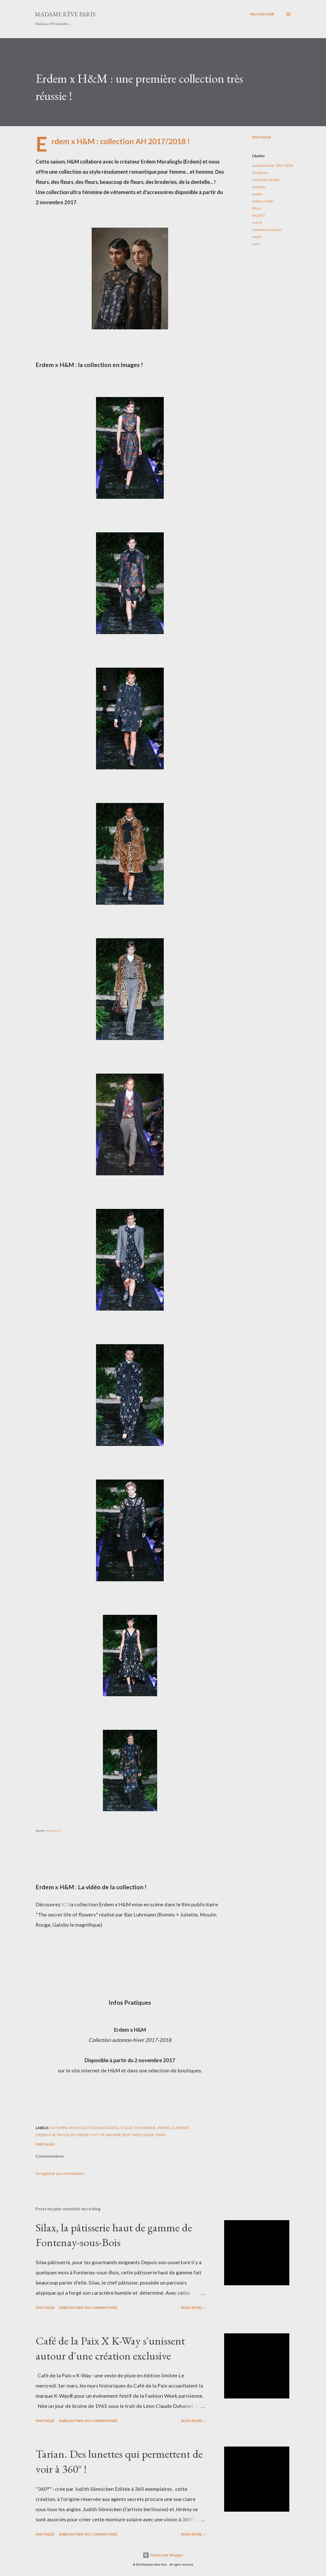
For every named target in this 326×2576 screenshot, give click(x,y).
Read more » (193, 2307)
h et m (257, 222)
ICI (65, 1904)
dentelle (258, 187)
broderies (259, 172)
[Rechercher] (262, 14)
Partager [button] (261, 137)
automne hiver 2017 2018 (272, 165)
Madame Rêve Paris (65, 14)
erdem (257, 194)
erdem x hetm (262, 201)
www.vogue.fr (53, 1830)
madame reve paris (266, 229)
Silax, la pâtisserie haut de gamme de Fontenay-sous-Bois (114, 2235)
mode (256, 237)
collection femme (265, 180)
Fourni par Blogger (163, 2555)
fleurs (256, 208)
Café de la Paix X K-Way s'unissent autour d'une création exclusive (110, 2348)
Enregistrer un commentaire (60, 2173)
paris (256, 244)
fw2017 (258, 215)
